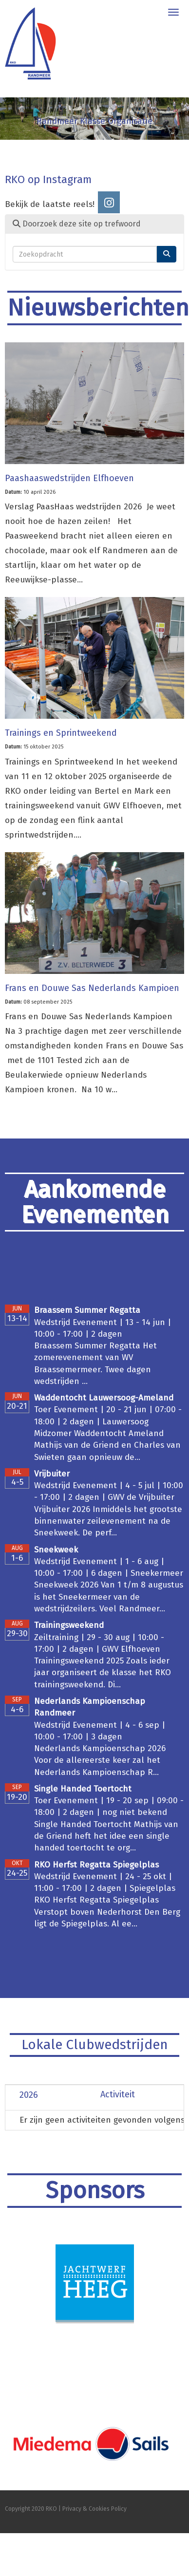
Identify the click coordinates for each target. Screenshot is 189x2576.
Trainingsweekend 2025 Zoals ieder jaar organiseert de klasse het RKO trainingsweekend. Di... (102, 1673)
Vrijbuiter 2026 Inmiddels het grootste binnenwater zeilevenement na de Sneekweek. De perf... (108, 1521)
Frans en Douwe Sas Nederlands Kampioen (92, 988)
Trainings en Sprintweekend (61, 733)
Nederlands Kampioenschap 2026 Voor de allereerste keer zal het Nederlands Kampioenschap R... (100, 1760)
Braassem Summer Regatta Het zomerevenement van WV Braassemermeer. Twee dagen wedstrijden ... (95, 1363)
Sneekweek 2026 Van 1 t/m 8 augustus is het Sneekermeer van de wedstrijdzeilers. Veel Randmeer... (108, 1597)
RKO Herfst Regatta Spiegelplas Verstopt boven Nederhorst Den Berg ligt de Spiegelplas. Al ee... (107, 1912)
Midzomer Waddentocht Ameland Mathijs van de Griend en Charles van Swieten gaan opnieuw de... (107, 1445)
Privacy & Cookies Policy (94, 2508)
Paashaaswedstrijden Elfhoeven (69, 478)
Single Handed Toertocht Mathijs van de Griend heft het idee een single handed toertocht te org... (106, 1836)
